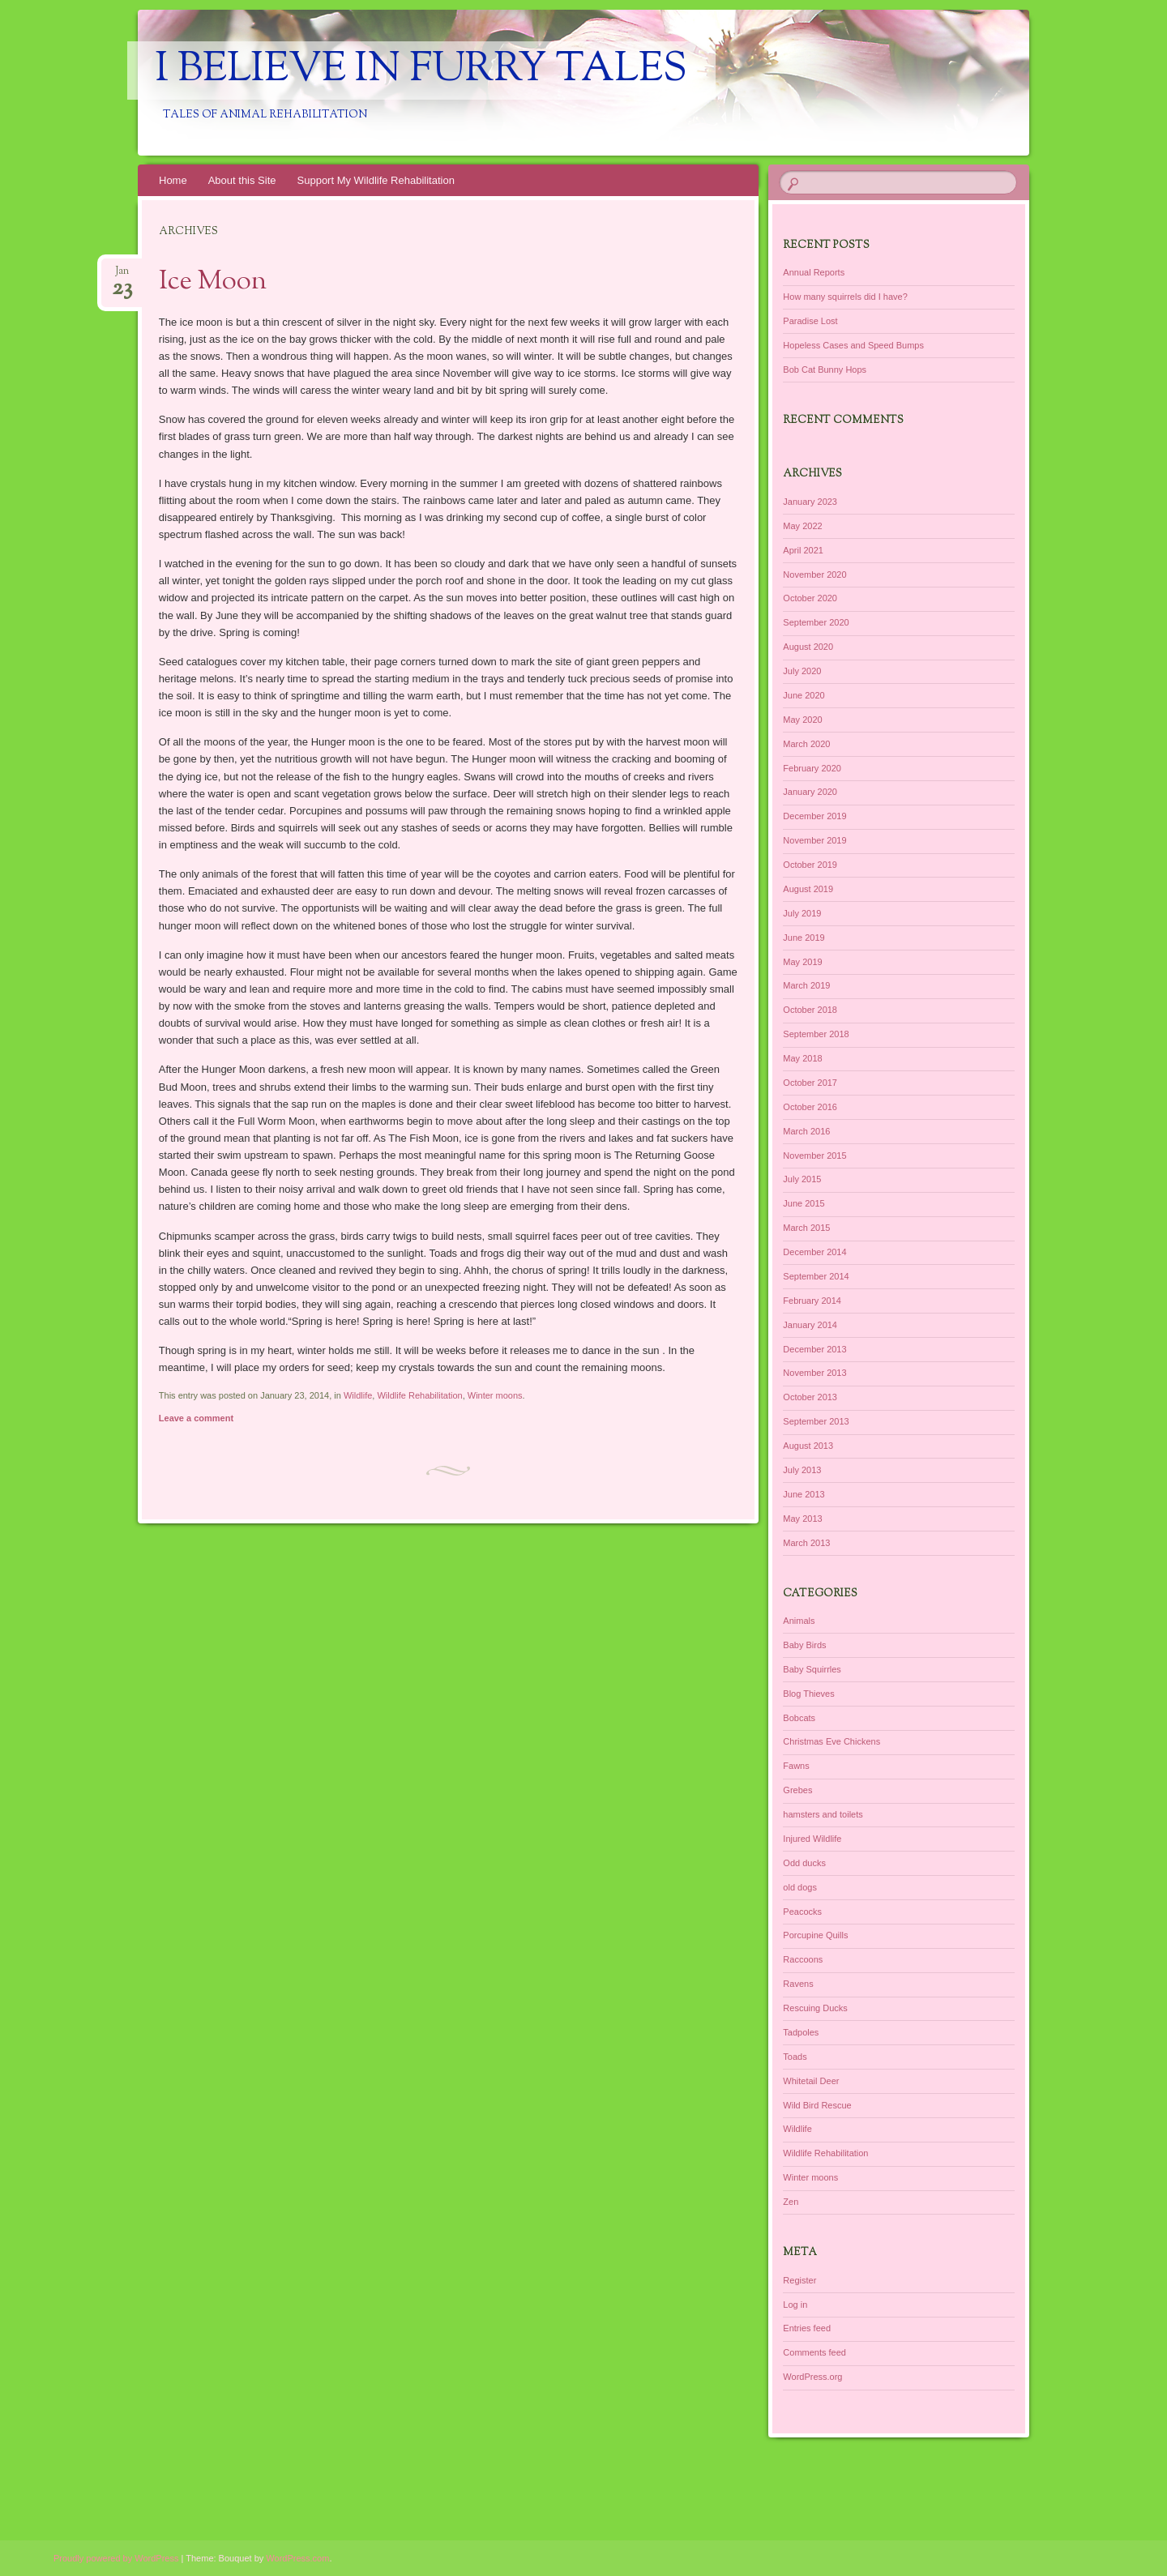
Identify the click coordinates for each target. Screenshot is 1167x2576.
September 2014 (816, 1276)
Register (799, 2280)
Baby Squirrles (812, 1669)
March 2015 (806, 1227)
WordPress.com (297, 2558)
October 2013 (810, 1397)
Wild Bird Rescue (817, 2105)
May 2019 (802, 962)
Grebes (797, 1790)
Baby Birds (804, 1645)
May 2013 (802, 1518)
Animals (798, 1620)
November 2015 (814, 1155)
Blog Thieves (808, 1693)
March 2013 (806, 1543)
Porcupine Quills (815, 1935)
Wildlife (358, 1395)
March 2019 (806, 985)
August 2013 (808, 1445)
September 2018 (816, 1034)
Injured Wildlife (812, 1838)
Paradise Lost (810, 321)
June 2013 (803, 1494)
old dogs (800, 1887)
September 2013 (816, 1421)
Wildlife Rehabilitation (419, 1395)
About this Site (242, 180)
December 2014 (814, 1252)
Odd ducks (804, 1863)
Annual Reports (813, 272)
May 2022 (802, 526)
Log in (795, 2304)
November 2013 (814, 1373)
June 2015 (803, 1203)
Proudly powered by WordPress (115, 2558)
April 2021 (803, 550)
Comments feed (814, 2352)
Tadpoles (801, 2032)
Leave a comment (196, 1418)
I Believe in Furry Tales (421, 70)
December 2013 (814, 1349)
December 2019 (814, 816)
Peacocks (802, 1911)
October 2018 (810, 1010)
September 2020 (816, 622)
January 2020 (810, 792)
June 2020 (803, 695)
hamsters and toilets (822, 1814)
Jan (122, 276)
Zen (790, 2201)
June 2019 (803, 937)
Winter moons (495, 1395)
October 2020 (810, 598)
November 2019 (814, 840)
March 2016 (806, 1131)
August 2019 (808, 889)
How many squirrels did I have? (845, 296)
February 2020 (812, 768)
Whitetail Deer (811, 2081)
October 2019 (810, 864)
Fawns (796, 1766)
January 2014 (810, 1325)
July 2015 (802, 1179)
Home (173, 180)
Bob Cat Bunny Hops (824, 369)
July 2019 (802, 913)
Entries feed (807, 2328)
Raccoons (803, 1959)
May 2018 (802, 1058)
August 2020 (808, 646)
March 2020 (806, 744)
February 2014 (812, 1300)
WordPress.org (812, 2377)
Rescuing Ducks (815, 2008)
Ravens (798, 1984)
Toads (794, 2056)
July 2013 (802, 1470)
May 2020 (802, 719)
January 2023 (810, 501)
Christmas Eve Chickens (831, 1741)
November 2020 (814, 574)
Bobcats (799, 1718)
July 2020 (802, 671)
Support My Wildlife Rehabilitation (376, 180)
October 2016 (810, 1107)
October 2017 (810, 1082)
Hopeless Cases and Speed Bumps (853, 345)
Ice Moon (213, 282)
